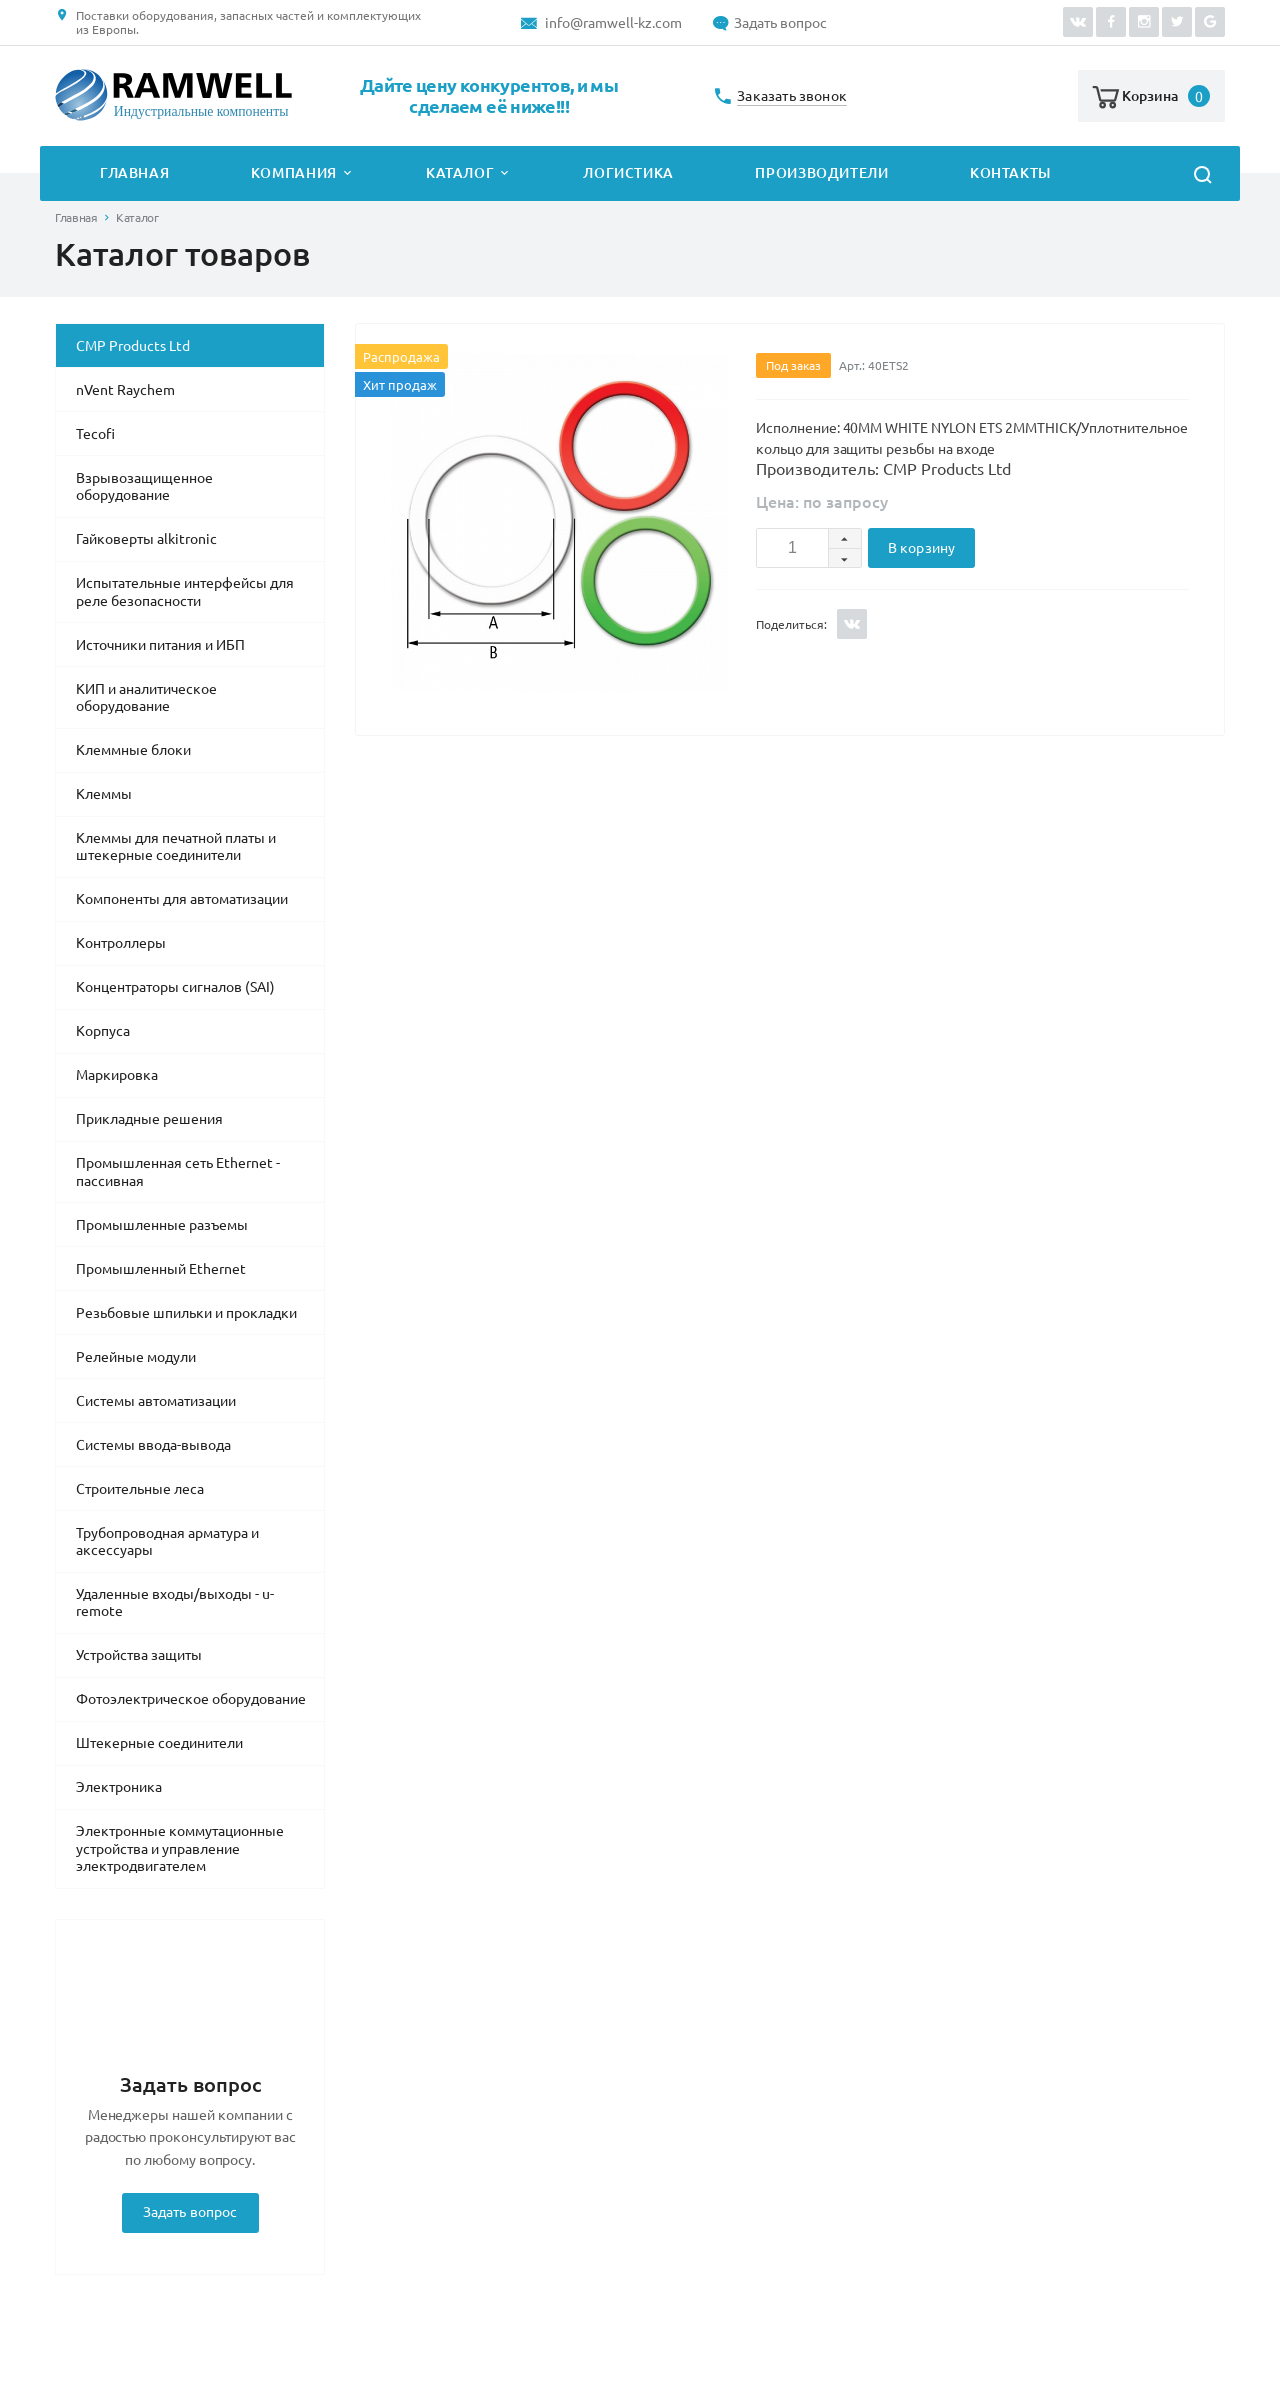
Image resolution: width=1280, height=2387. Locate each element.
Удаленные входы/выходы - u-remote (175, 1603)
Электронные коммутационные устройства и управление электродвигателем (180, 1848)
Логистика (628, 173)
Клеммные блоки (133, 750)
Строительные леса (140, 1489)
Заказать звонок (792, 96)
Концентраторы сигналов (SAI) (175, 987)
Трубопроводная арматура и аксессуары (167, 1542)
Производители (821, 173)
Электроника (119, 1787)
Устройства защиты (139, 1655)
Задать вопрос (780, 23)
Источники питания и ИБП (160, 645)
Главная (134, 173)
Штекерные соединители (159, 1743)
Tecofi (95, 434)
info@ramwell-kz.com (613, 23)
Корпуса (103, 1031)
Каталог (460, 173)
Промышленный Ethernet (161, 1269)
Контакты (1010, 173)
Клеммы (104, 794)
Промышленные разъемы (162, 1225)
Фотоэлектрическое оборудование (191, 1699)
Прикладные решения (149, 1119)
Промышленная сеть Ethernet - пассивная (178, 1172)
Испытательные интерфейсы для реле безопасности (185, 592)
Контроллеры (121, 943)
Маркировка (117, 1075)
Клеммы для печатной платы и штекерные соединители (176, 847)
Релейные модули (136, 1357)
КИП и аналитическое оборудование (146, 698)
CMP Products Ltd (133, 346)
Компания (294, 173)
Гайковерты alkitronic (146, 539)
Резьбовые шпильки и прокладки (186, 1313)
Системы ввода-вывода (153, 1445)
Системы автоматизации (156, 1401)
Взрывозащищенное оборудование (144, 487)
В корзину (921, 548)
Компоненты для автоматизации (182, 899)
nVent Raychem (125, 390)
